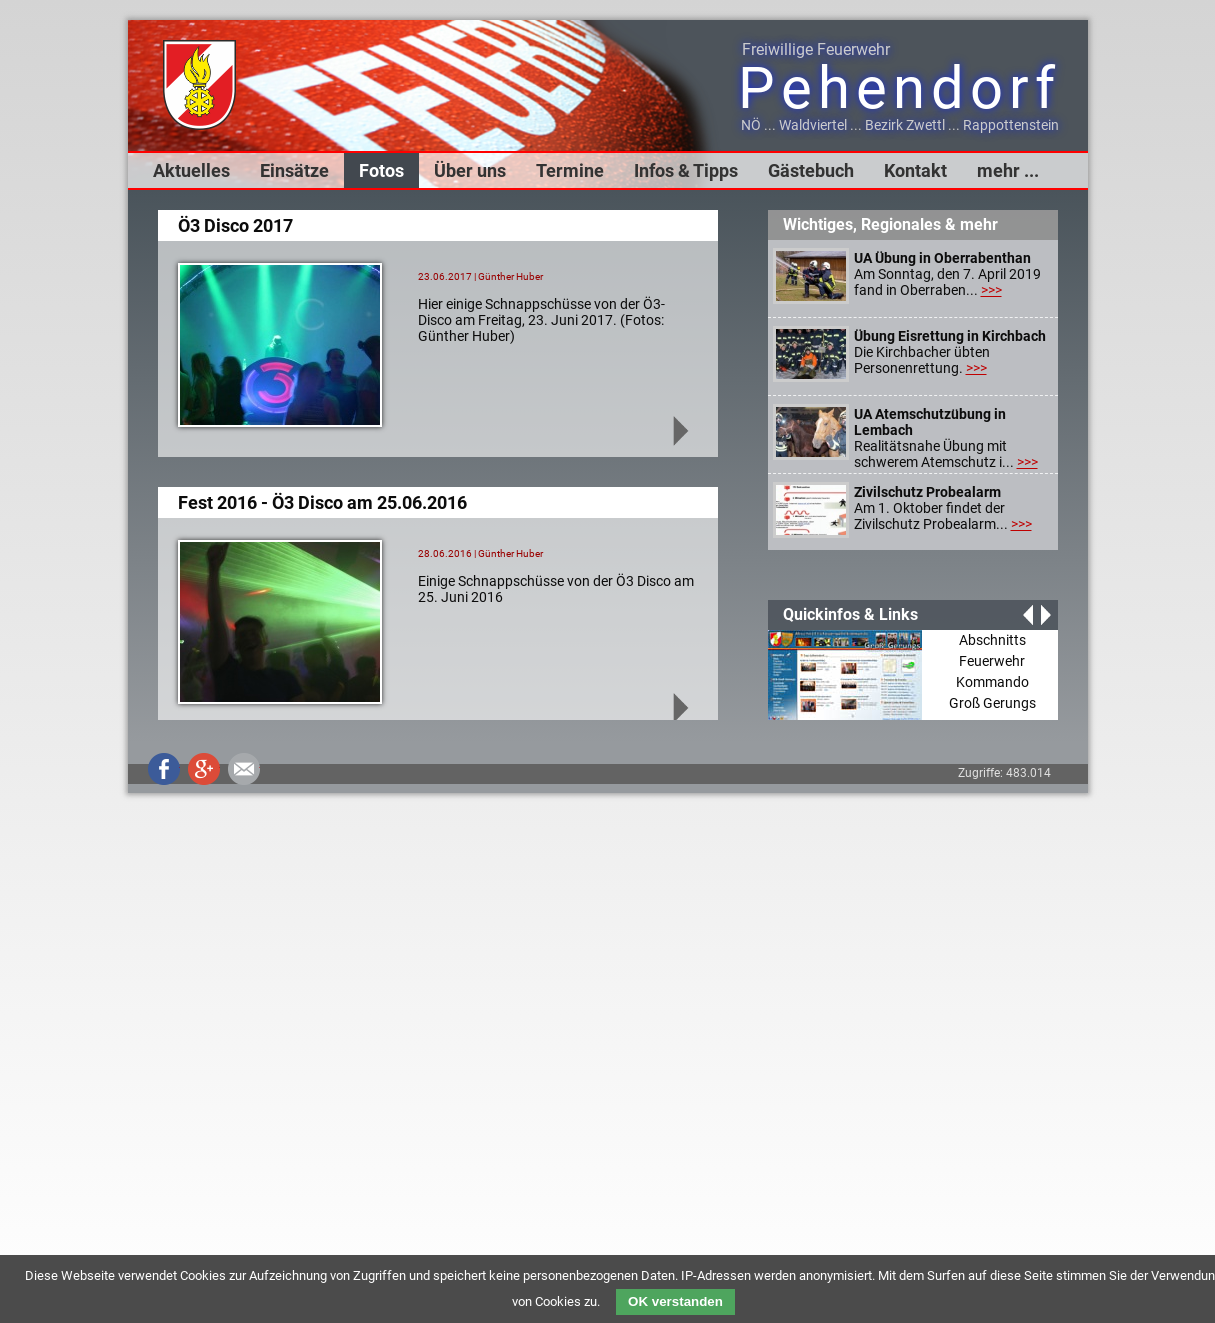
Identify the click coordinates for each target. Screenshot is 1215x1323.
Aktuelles (191, 170)
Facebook (164, 769)
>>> (991, 290)
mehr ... (1008, 170)
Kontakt (915, 170)
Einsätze (294, 170)
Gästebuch (811, 170)
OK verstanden (675, 1301)
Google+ (204, 769)
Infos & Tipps (686, 170)
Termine (570, 170)
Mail (244, 769)
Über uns (470, 170)
